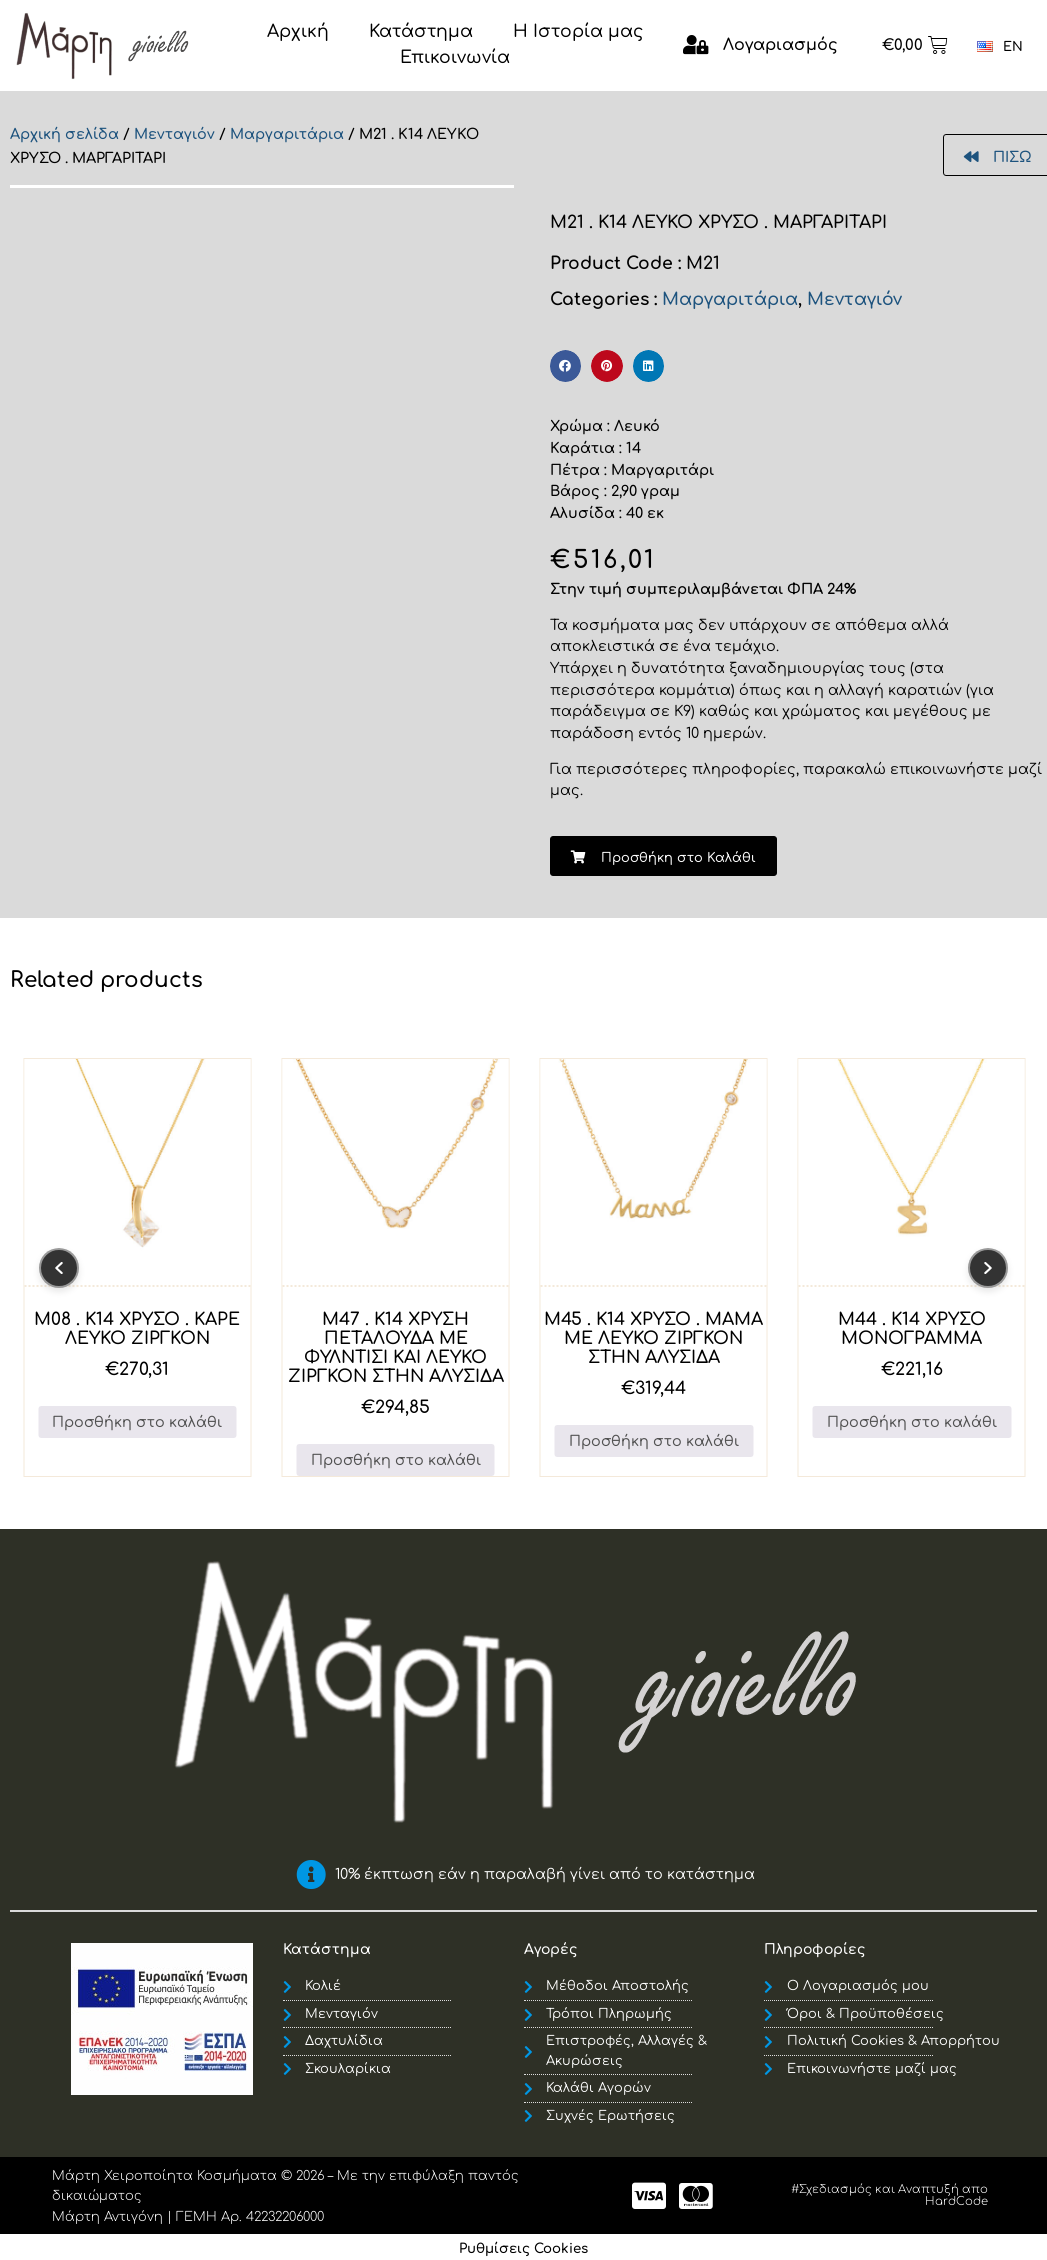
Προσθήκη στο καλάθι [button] (137, 1422)
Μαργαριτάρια (287, 134)
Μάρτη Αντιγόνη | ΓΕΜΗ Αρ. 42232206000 (188, 2217)
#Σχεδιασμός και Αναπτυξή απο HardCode (889, 2195)
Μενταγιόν (174, 134)
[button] (566, 366)
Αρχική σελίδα (64, 134)
